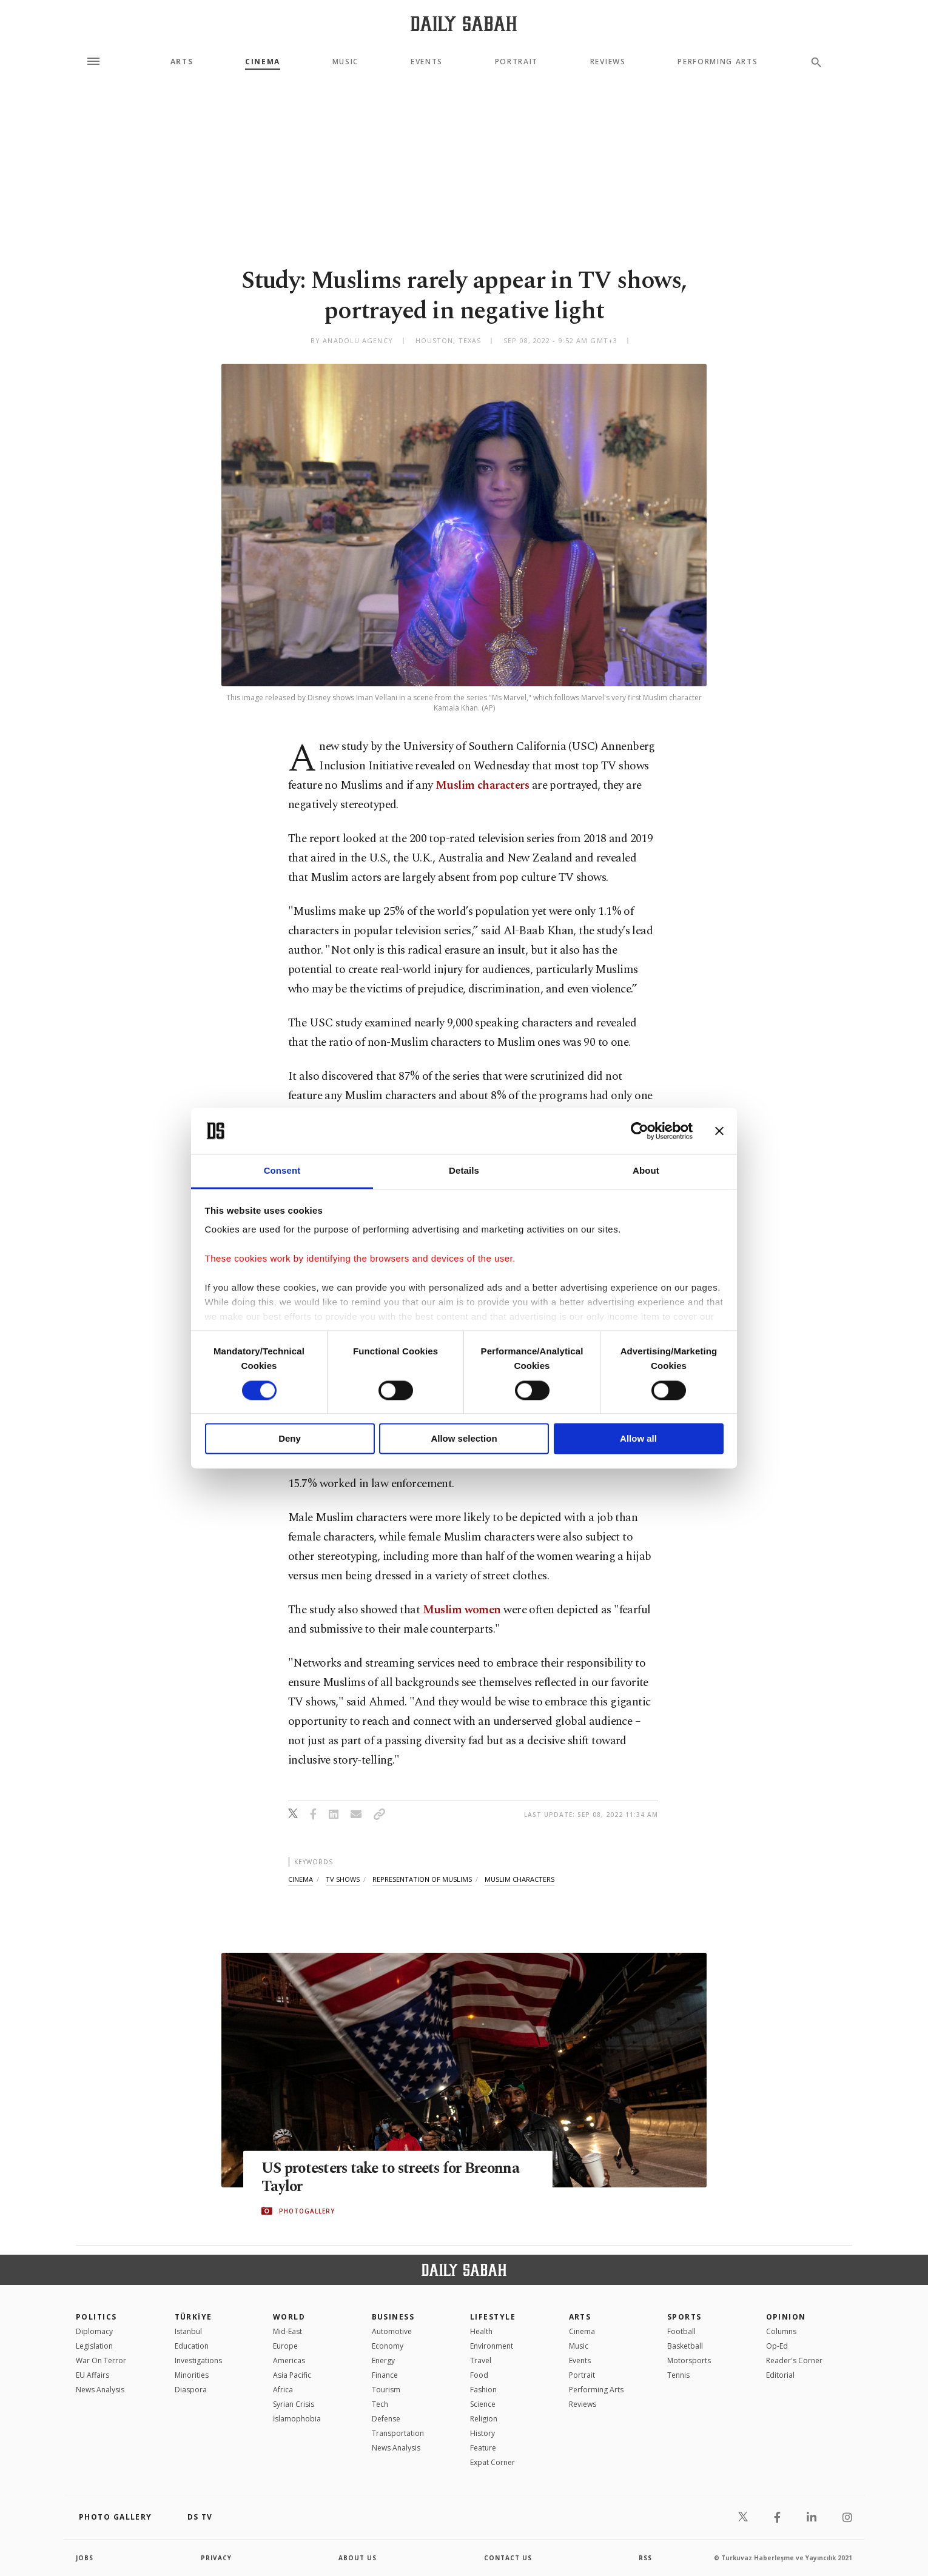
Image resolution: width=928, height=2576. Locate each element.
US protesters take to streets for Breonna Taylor (395, 2177)
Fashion (483, 2389)
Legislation (94, 2346)
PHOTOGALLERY (307, 2211)
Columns (781, 2331)
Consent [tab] (282, 1171)
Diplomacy (94, 2331)
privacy (216, 2558)
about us (357, 2558)
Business (393, 2317)
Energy (383, 2360)
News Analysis (100, 2389)
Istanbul (188, 2331)
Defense (386, 2419)
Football (681, 2331)
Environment (491, 2346)
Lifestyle (493, 2317)
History (482, 2433)
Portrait (516, 61)
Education (192, 2346)
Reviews (608, 61)
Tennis (678, 2375)
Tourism (386, 2389)
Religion (483, 2419)
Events (427, 61)
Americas (289, 2360)
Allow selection (464, 1439)
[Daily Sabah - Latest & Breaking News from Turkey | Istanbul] (464, 23)
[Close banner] (719, 1130)
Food (479, 2375)
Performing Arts (718, 61)
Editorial (780, 2375)
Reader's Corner (794, 2360)
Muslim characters (482, 785)
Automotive (392, 2331)
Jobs (84, 2558)
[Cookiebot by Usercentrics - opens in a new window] (640, 1131)
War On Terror (101, 2360)
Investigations (198, 2360)
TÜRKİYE (193, 2317)
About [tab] (646, 1171)
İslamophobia (297, 2419)
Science (483, 2404)
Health (481, 2331)
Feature (483, 2448)
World (289, 2317)
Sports (684, 2317)
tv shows (343, 1879)
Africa (283, 2389)
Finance (385, 2375)
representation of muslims (422, 1879)
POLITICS (96, 2317)
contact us (508, 2558)
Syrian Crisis (293, 2404)
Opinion (786, 2317)
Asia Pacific (292, 2375)
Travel (480, 2360)
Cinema (262, 61)
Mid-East (287, 2331)
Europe (285, 2346)
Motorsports (689, 2360)
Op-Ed (777, 2346)
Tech (380, 2404)
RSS (645, 2558)
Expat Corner (492, 2462)
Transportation (398, 2433)
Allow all (638, 1439)
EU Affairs (92, 2375)
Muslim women (462, 1610)
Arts (181, 61)
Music (345, 61)
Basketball (685, 2346)
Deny (289, 1439)
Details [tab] (464, 1171)
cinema (300, 1879)
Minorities (192, 2375)
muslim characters (519, 1879)
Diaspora (191, 2389)
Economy (387, 2346)
